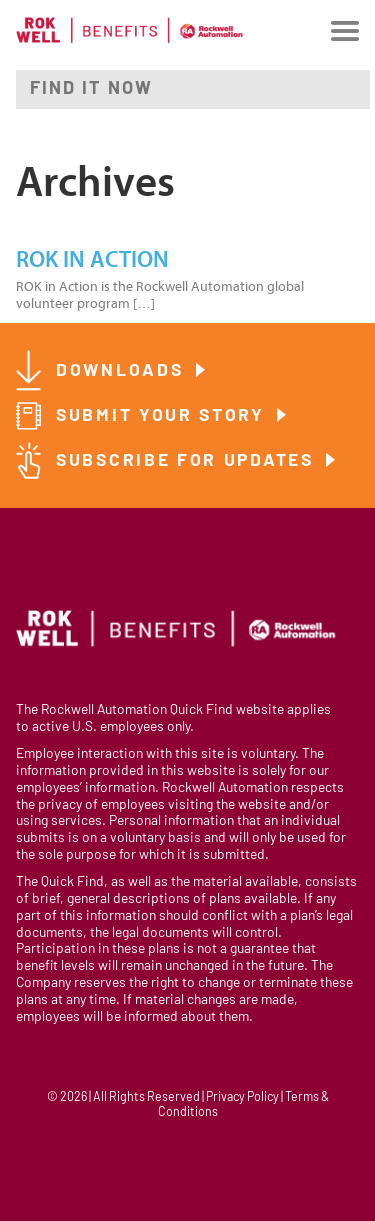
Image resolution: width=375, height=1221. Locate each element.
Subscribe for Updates (188, 461)
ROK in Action (92, 260)
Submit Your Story (164, 416)
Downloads (123, 371)
